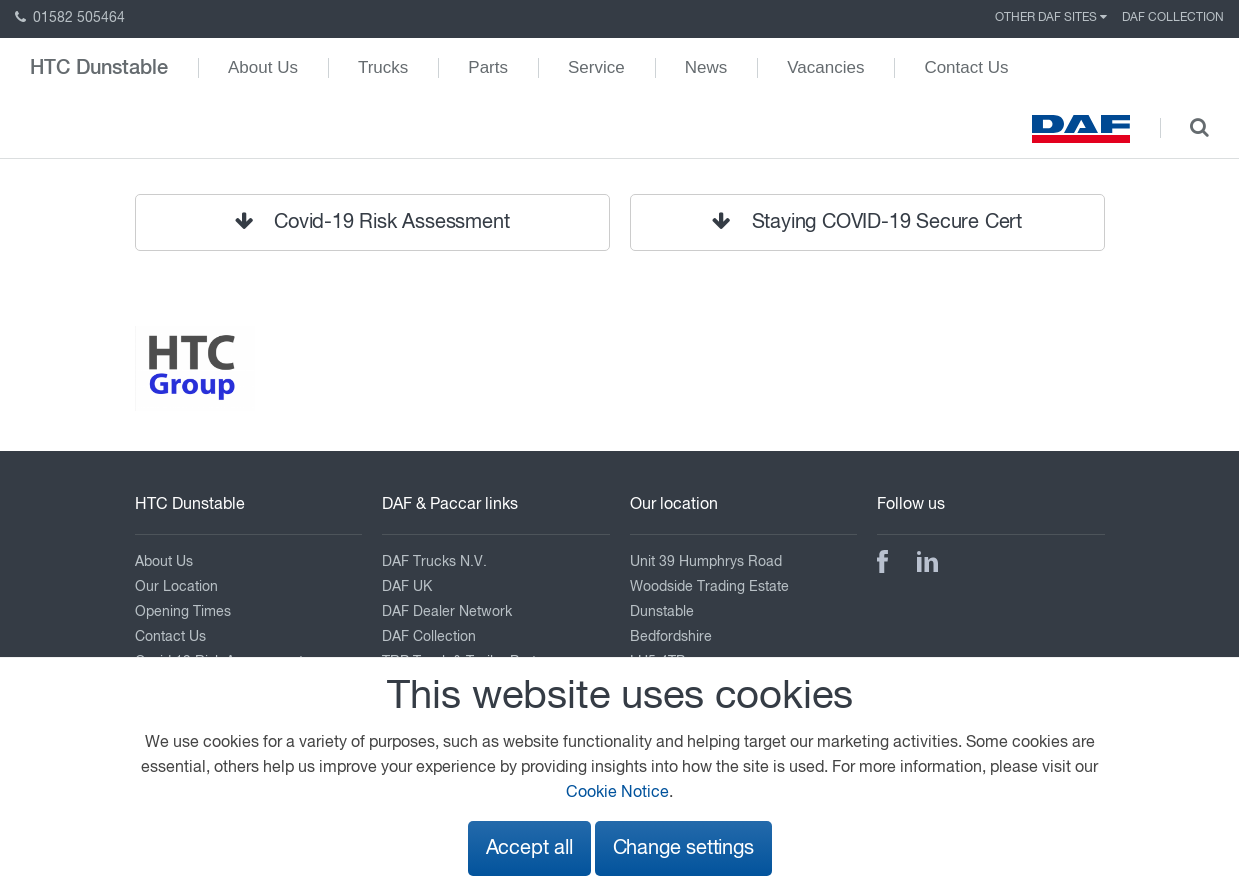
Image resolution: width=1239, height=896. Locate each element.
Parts (488, 67)
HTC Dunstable (99, 68)
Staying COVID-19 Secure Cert (867, 222)
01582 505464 (70, 18)
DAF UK (407, 587)
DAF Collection (1173, 18)
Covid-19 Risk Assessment (372, 222)
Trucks (383, 67)
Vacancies (825, 67)
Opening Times (183, 612)
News (706, 67)
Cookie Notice (617, 793)
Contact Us (966, 67)
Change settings (683, 848)
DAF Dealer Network (447, 612)
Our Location (176, 587)
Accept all (529, 848)
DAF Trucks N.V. (434, 562)
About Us (263, 67)
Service (596, 67)
